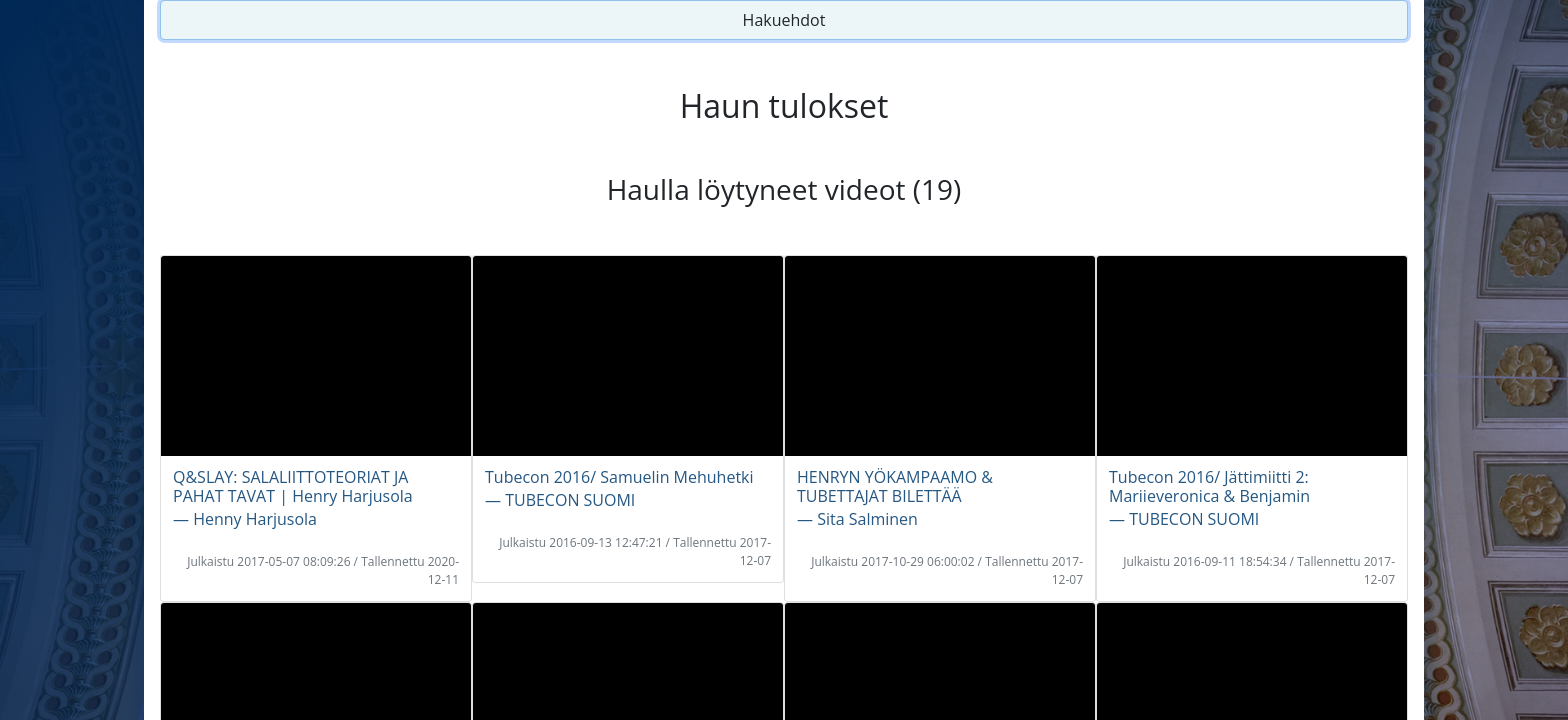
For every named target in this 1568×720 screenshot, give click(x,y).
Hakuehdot (784, 20)
